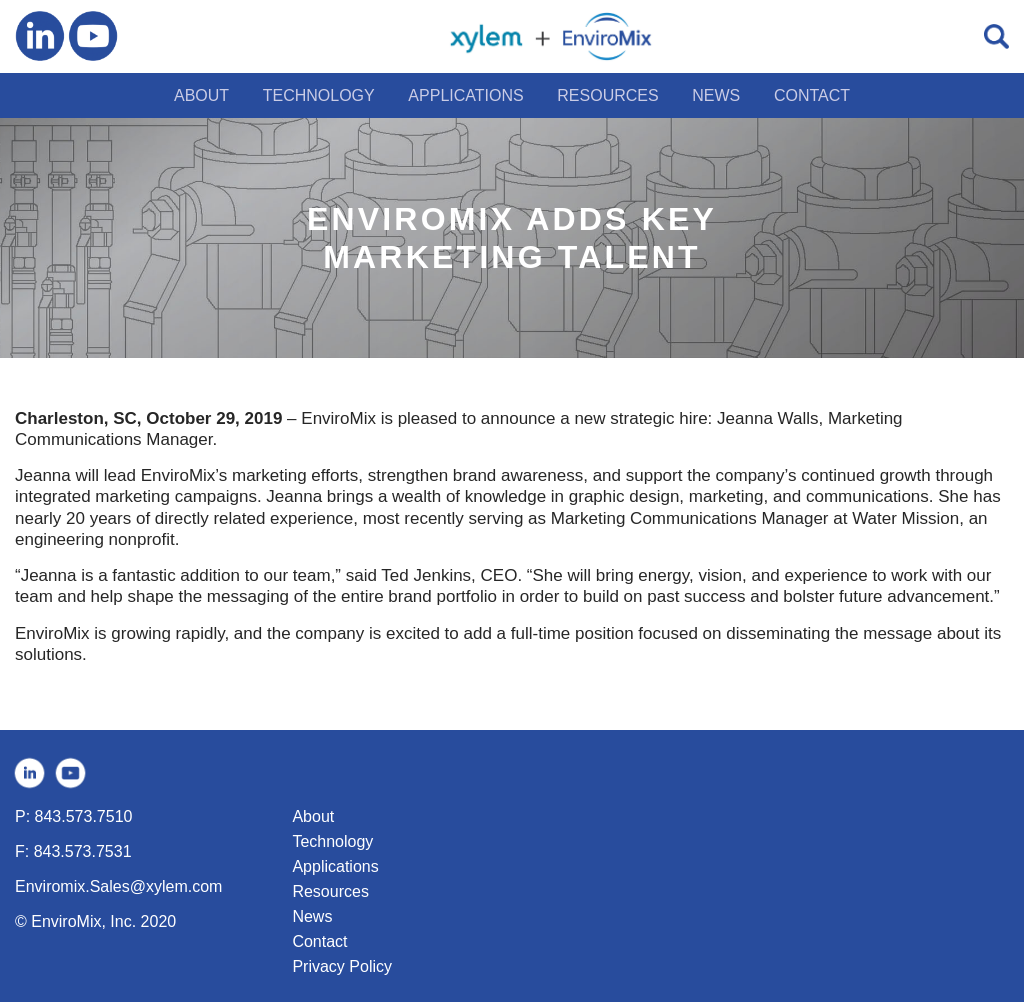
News (312, 916)
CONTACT (812, 95)
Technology (332, 841)
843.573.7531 (83, 851)
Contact (319, 941)
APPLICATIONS (465, 95)
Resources (330, 891)
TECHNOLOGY (319, 95)
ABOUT (201, 95)
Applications (335, 866)
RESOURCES (607, 95)
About (313, 816)
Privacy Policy (342, 966)
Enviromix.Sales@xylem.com (118, 886)
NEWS (716, 95)
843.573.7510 (84, 816)
